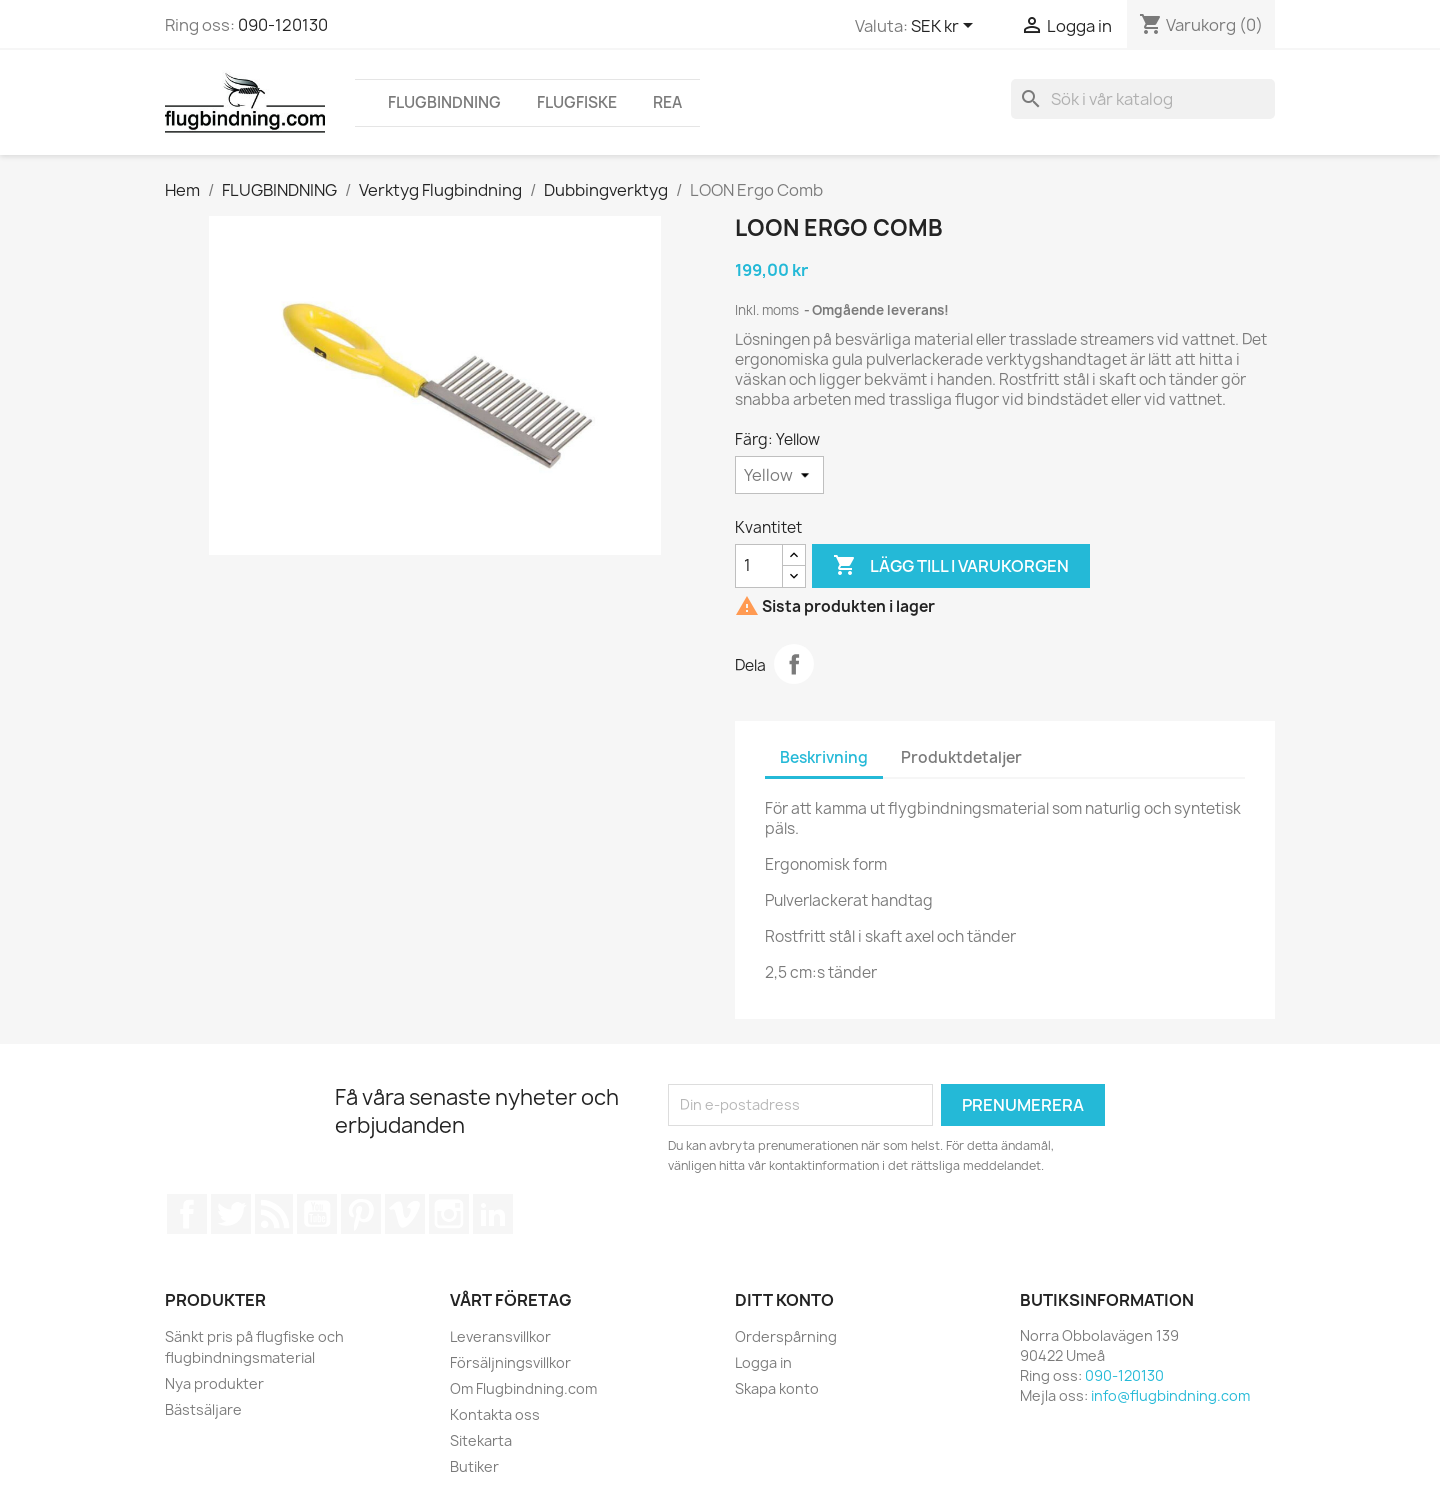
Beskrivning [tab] (824, 757)
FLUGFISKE (577, 102)
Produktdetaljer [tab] (961, 757)
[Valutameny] (945, 27)
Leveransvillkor (500, 1336)
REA (667, 102)
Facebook (187, 1214)
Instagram (449, 1214)
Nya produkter (214, 1383)
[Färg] (779, 475)
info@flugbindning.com (1170, 1395)
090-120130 (283, 25)
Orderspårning (786, 1336)
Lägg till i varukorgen (951, 566)
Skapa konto (777, 1388)
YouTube (317, 1214)
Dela (794, 664)
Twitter (231, 1214)
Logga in (763, 1362)
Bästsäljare (203, 1409)
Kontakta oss (495, 1414)
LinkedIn (493, 1214)
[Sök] (1143, 99)
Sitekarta (481, 1440)
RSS (274, 1214)
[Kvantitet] (759, 566)
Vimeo (405, 1214)
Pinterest (361, 1214)
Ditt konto (784, 1300)
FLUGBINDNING (444, 102)
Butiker (474, 1466)
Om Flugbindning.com (523, 1388)
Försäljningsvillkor (510, 1362)
